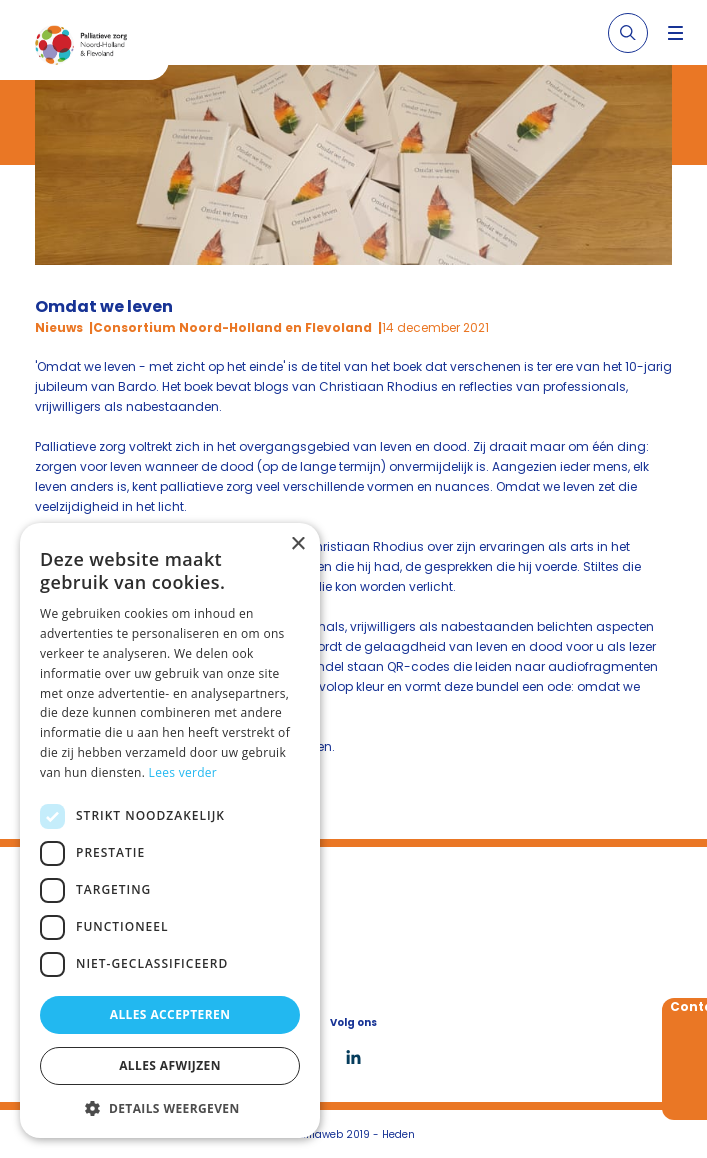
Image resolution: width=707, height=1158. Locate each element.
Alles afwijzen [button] (170, 1065)
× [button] (297, 544)
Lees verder (183, 772)
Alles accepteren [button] (170, 1014)
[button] (170, 1108)
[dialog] (170, 830)
